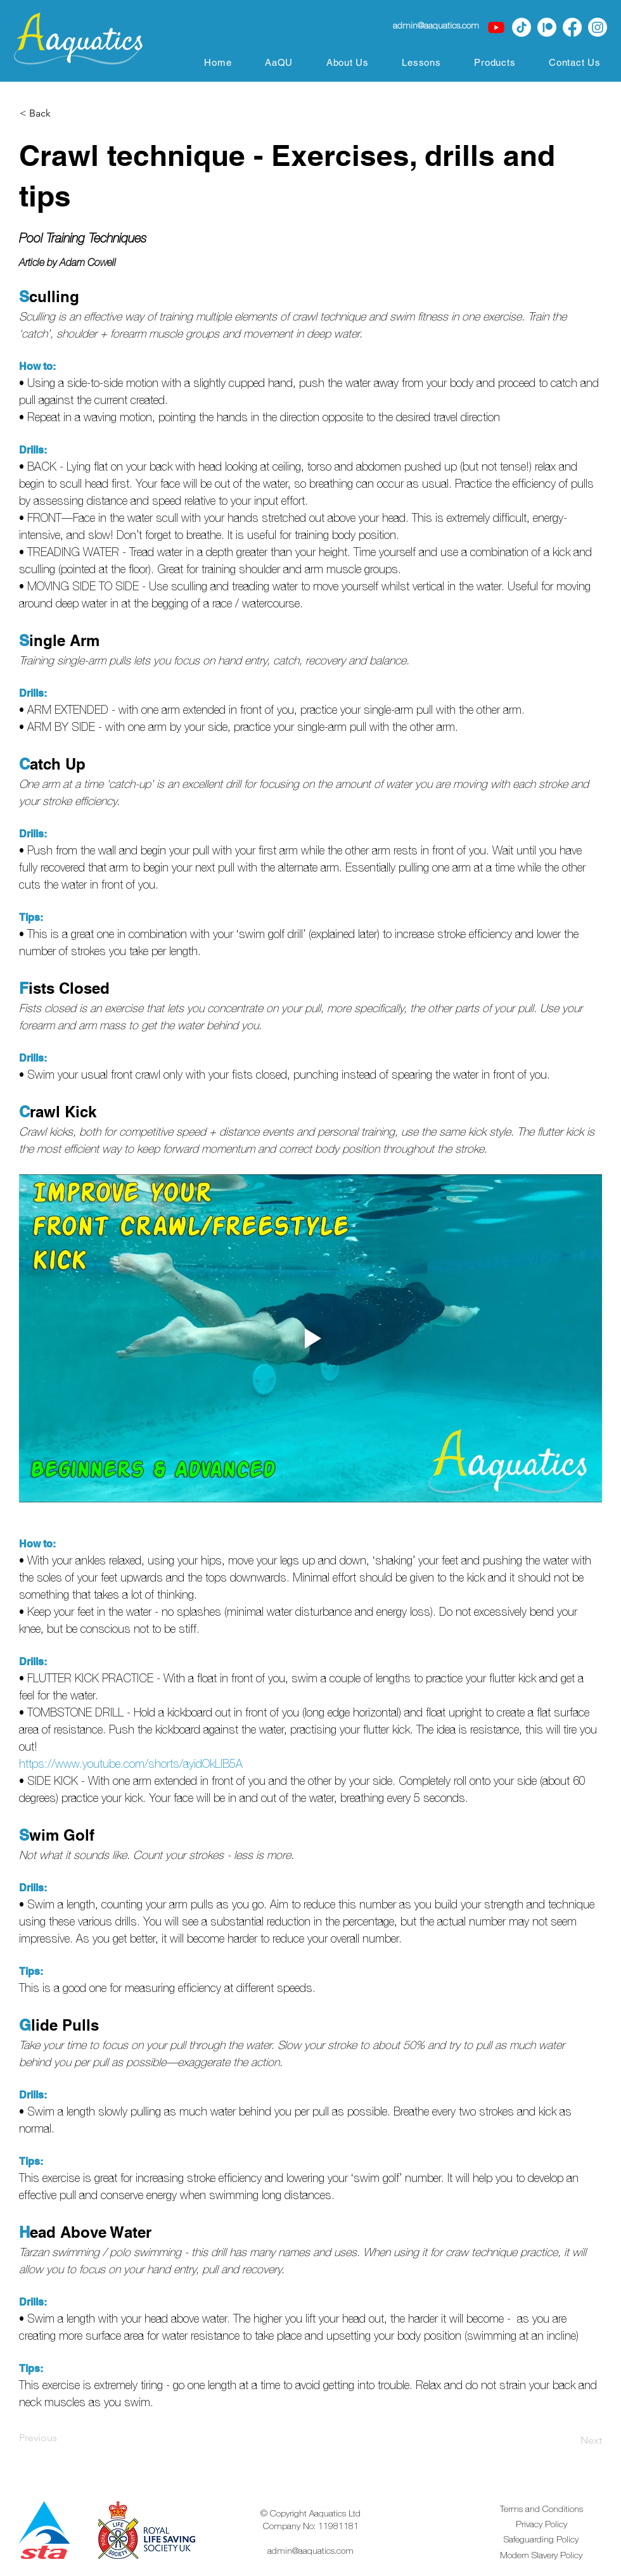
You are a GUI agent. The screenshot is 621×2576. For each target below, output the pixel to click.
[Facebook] (572, 27)
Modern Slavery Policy (541, 2555)
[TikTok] (521, 27)
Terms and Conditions (541, 2509)
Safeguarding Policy (541, 2539)
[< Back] (61, 113)
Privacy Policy (541, 2524)
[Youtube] (496, 27)
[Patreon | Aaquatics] (546, 27)
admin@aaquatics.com (310, 2551)
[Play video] (310, 1338)
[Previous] (61, 2438)
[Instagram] (597, 27)
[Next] (570, 2440)
